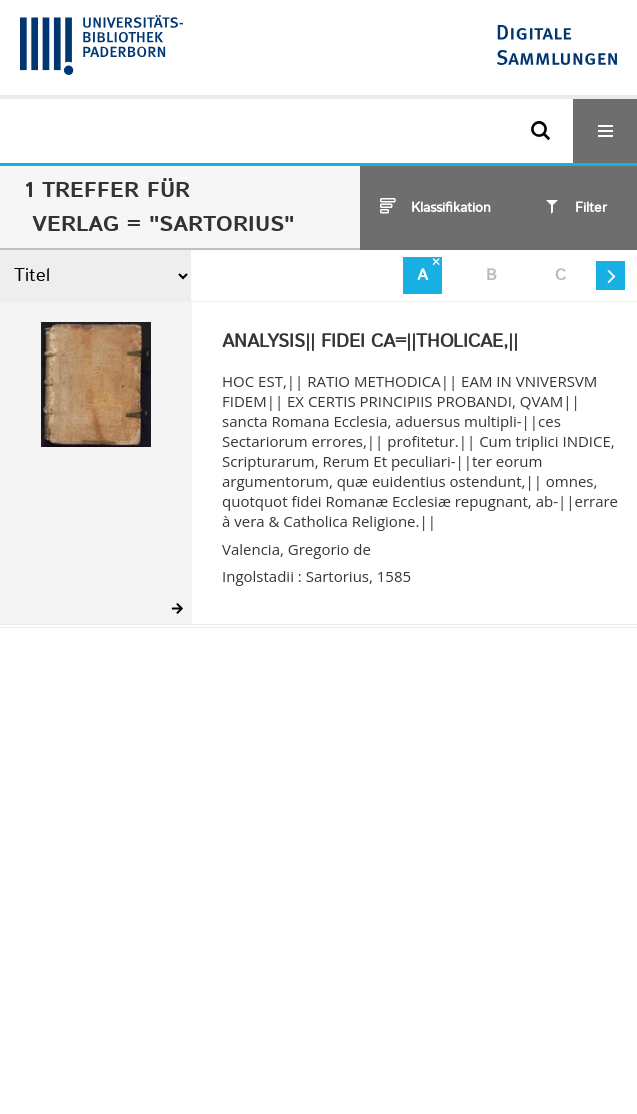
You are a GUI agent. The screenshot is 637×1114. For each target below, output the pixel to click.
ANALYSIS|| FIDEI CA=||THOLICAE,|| (370, 343)
